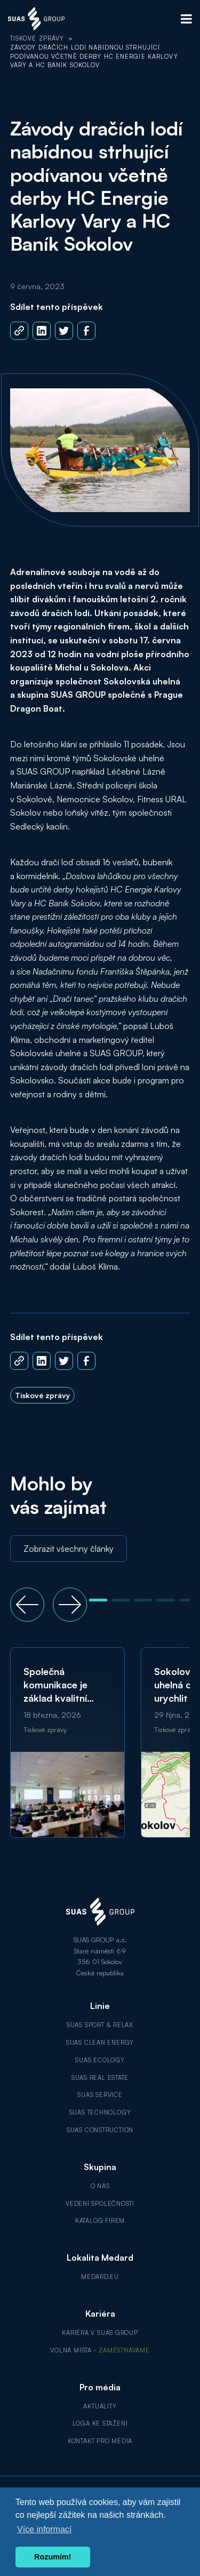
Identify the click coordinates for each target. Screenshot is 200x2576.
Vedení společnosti (100, 2203)
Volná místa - (99, 2350)
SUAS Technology (100, 2112)
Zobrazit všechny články (68, 1548)
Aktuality (99, 2406)
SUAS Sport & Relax (100, 2025)
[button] (27, 1605)
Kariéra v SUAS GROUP (100, 2332)
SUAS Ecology (99, 2060)
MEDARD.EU (100, 2276)
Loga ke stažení (100, 2423)
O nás (100, 2186)
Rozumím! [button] (52, 2557)
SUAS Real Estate (100, 2077)
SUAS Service (99, 2095)
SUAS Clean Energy (100, 2042)
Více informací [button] (44, 2529)
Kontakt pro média (100, 2441)
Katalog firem (100, 2220)
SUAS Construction (100, 2130)
